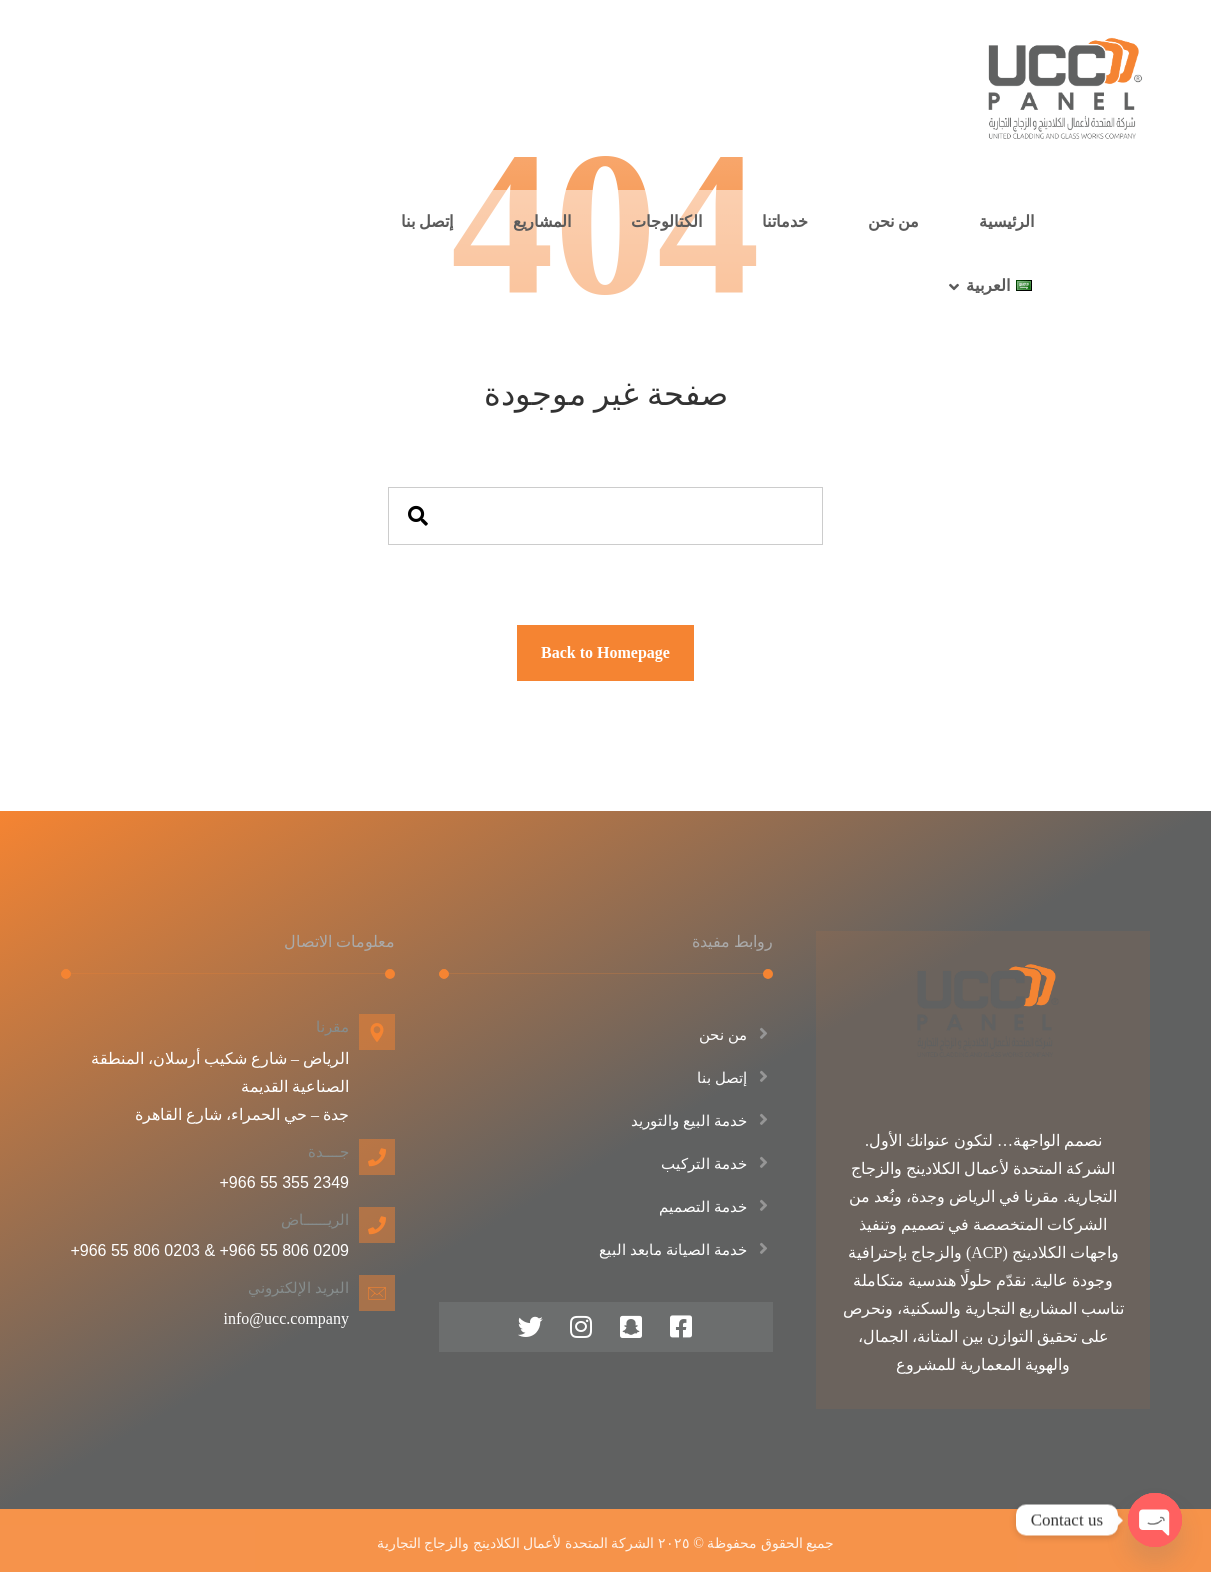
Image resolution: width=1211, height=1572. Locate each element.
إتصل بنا (735, 1078)
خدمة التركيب (717, 1164)
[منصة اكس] (531, 1327)
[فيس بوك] (681, 1327)
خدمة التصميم (716, 1207)
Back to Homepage (605, 652)
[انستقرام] (581, 1327)
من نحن (736, 1035)
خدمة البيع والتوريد (702, 1121)
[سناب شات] (631, 1327)
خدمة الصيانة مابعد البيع (685, 1250)
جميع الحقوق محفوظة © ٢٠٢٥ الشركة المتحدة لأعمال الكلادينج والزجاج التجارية (606, 1543)
